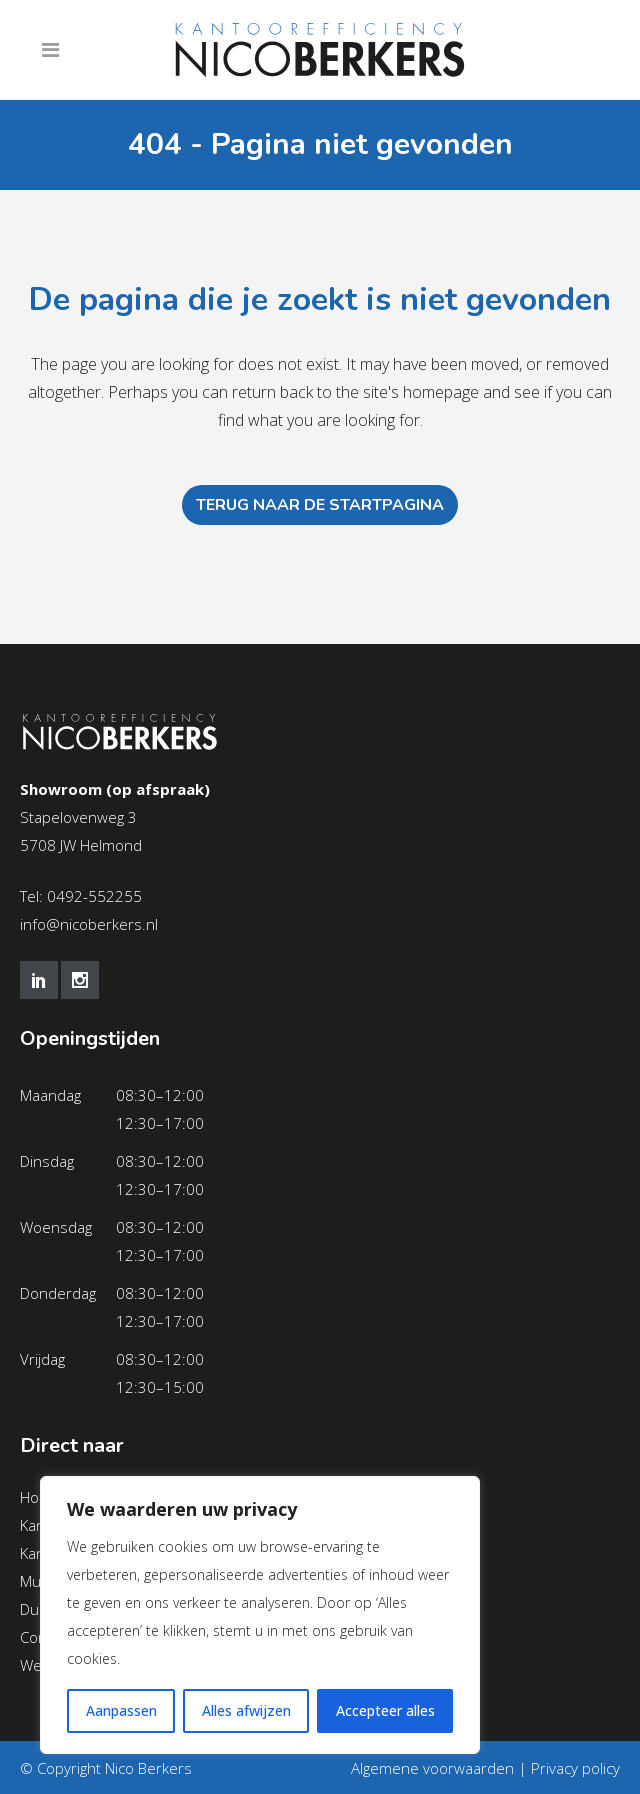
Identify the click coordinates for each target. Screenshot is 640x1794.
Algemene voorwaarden (432, 1768)
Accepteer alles (385, 1710)
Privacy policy (575, 1768)
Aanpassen (121, 1710)
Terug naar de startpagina (320, 505)
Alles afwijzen (246, 1710)
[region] (260, 1615)
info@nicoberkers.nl (89, 924)
